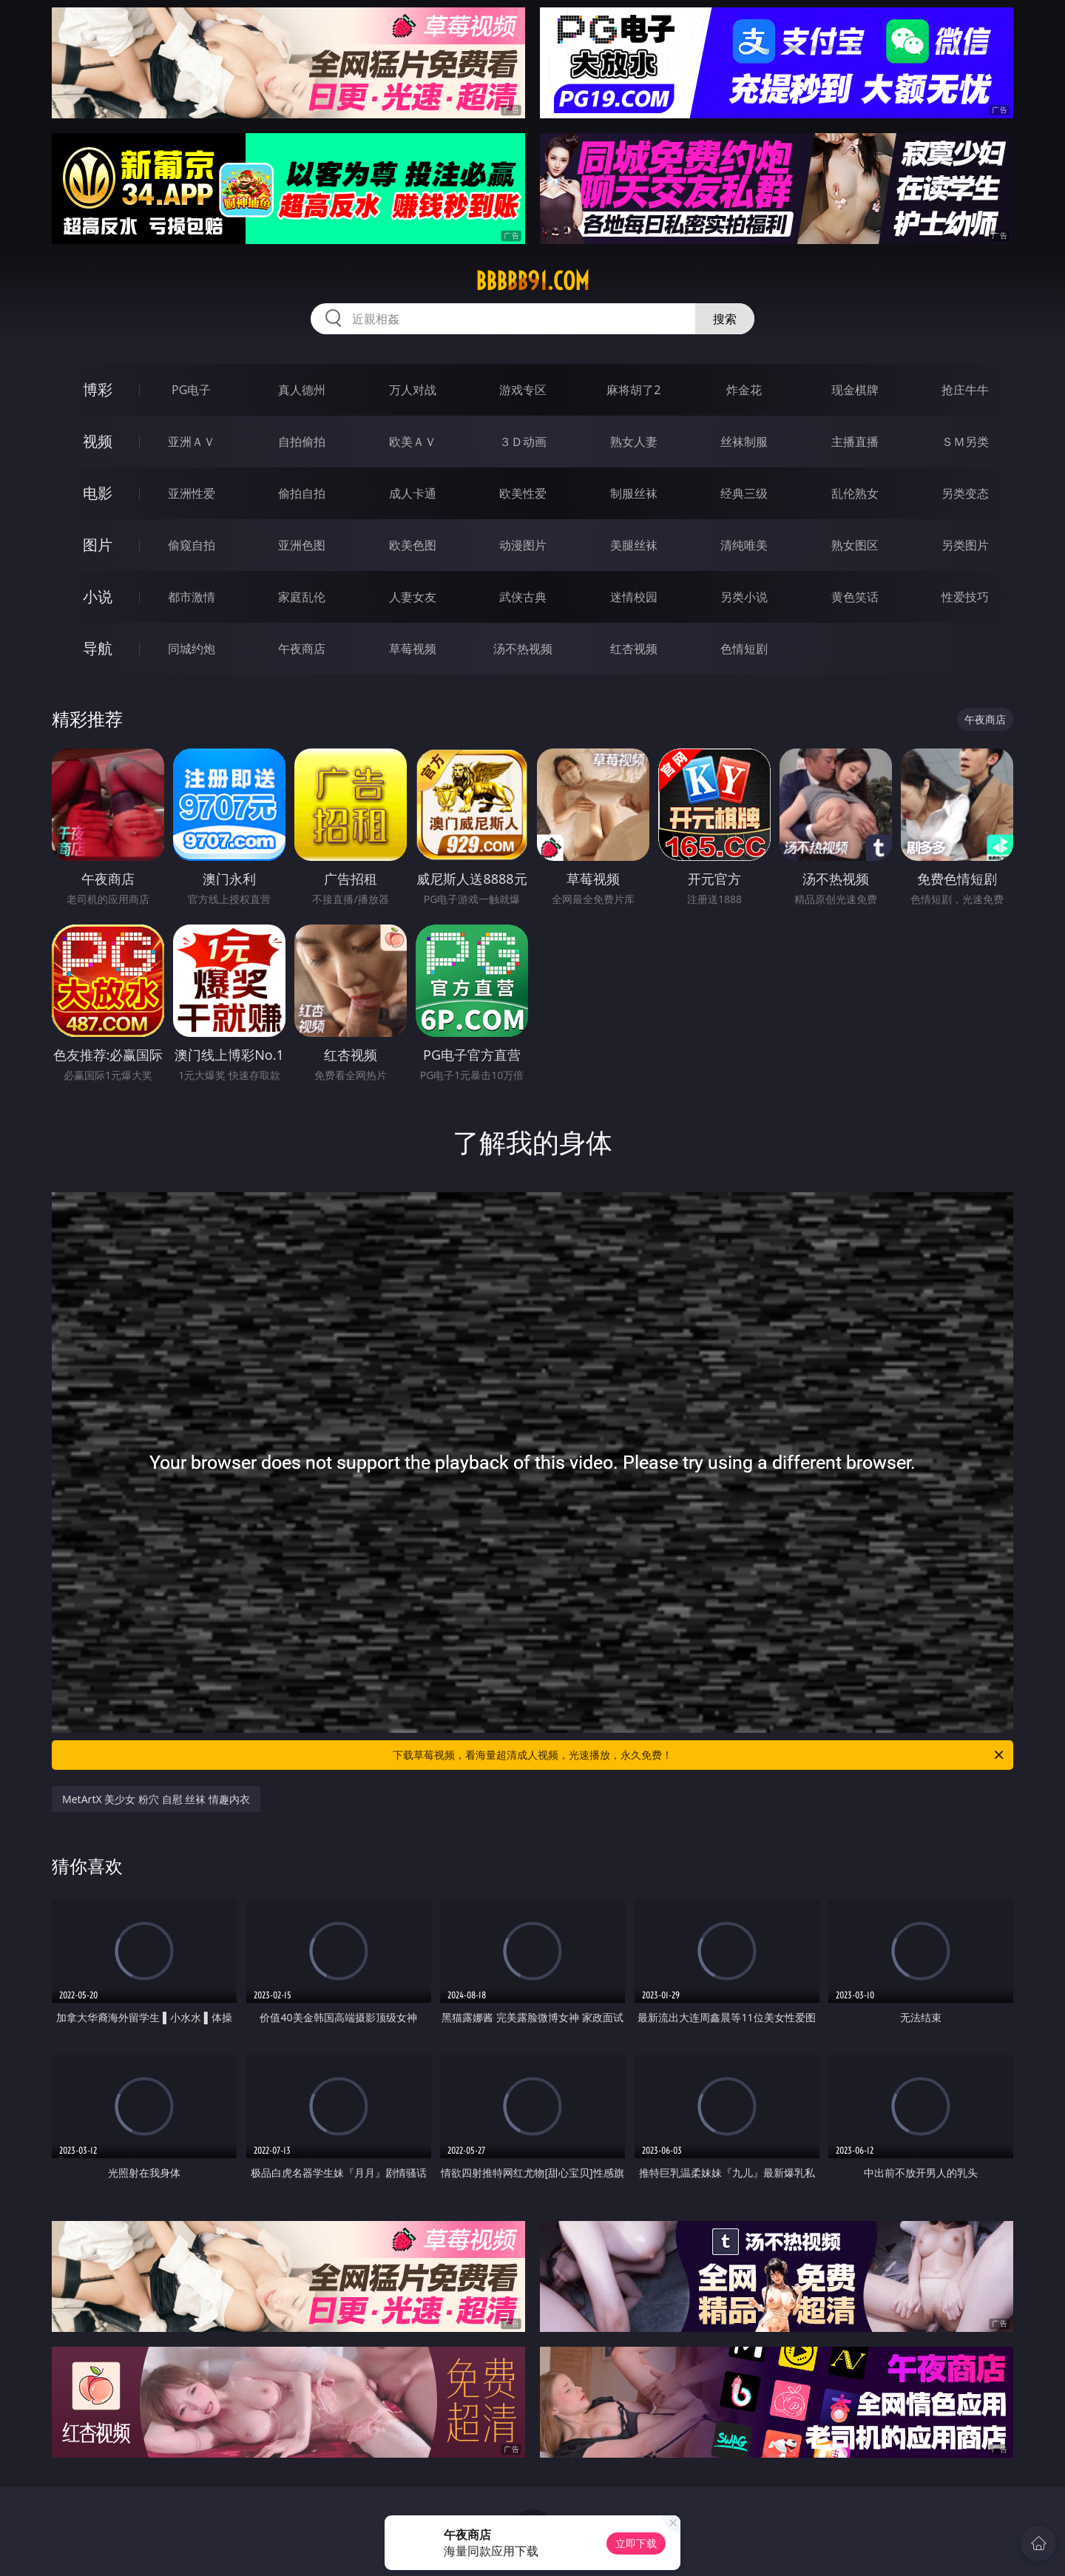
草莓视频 (412, 648)
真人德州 (301, 390)
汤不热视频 (522, 648)
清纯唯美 (744, 545)
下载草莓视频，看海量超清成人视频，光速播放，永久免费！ (699, 1755)
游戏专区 (523, 390)
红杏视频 (633, 648)
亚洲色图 (301, 545)
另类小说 (744, 597)
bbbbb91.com (532, 281)
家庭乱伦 (301, 597)
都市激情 (191, 597)
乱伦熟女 (855, 493)
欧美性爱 (523, 493)
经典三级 (744, 493)
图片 (97, 545)
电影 (97, 493)
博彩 (97, 389)
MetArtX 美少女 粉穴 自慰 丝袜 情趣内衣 (156, 1799)
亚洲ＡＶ (191, 441)
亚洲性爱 (191, 493)
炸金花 (744, 390)
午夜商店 (301, 648)
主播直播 (855, 441)
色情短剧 (744, 648)
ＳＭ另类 (965, 441)
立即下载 (636, 2543)
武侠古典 (523, 597)
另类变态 (965, 493)
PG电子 (191, 390)
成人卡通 (412, 493)
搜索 (725, 319)
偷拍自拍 (301, 493)
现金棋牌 (855, 390)
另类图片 (965, 545)
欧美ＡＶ (412, 441)
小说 (97, 596)
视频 (97, 441)
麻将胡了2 (633, 390)
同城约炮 (191, 648)
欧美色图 (412, 545)
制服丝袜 (633, 493)
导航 (97, 648)
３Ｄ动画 (523, 441)
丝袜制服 (744, 441)
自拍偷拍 (301, 441)
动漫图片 (523, 545)
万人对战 (412, 390)
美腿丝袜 (633, 545)
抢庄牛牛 (965, 390)
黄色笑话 (855, 597)
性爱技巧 (965, 597)
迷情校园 (633, 597)
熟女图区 (855, 545)
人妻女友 (412, 597)
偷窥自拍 (191, 545)
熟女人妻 (633, 441)
